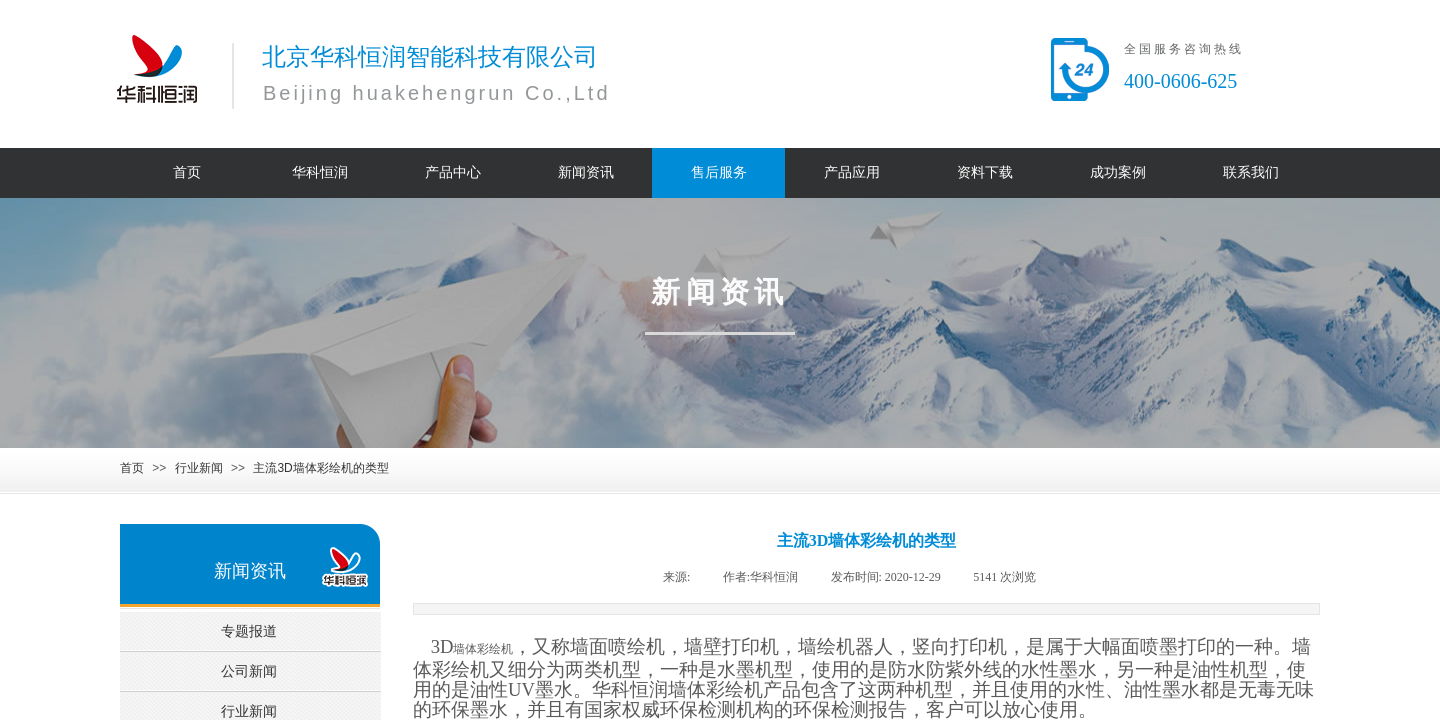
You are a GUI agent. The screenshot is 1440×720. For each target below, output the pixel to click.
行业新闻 (199, 468)
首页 (132, 468)
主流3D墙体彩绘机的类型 (320, 468)
